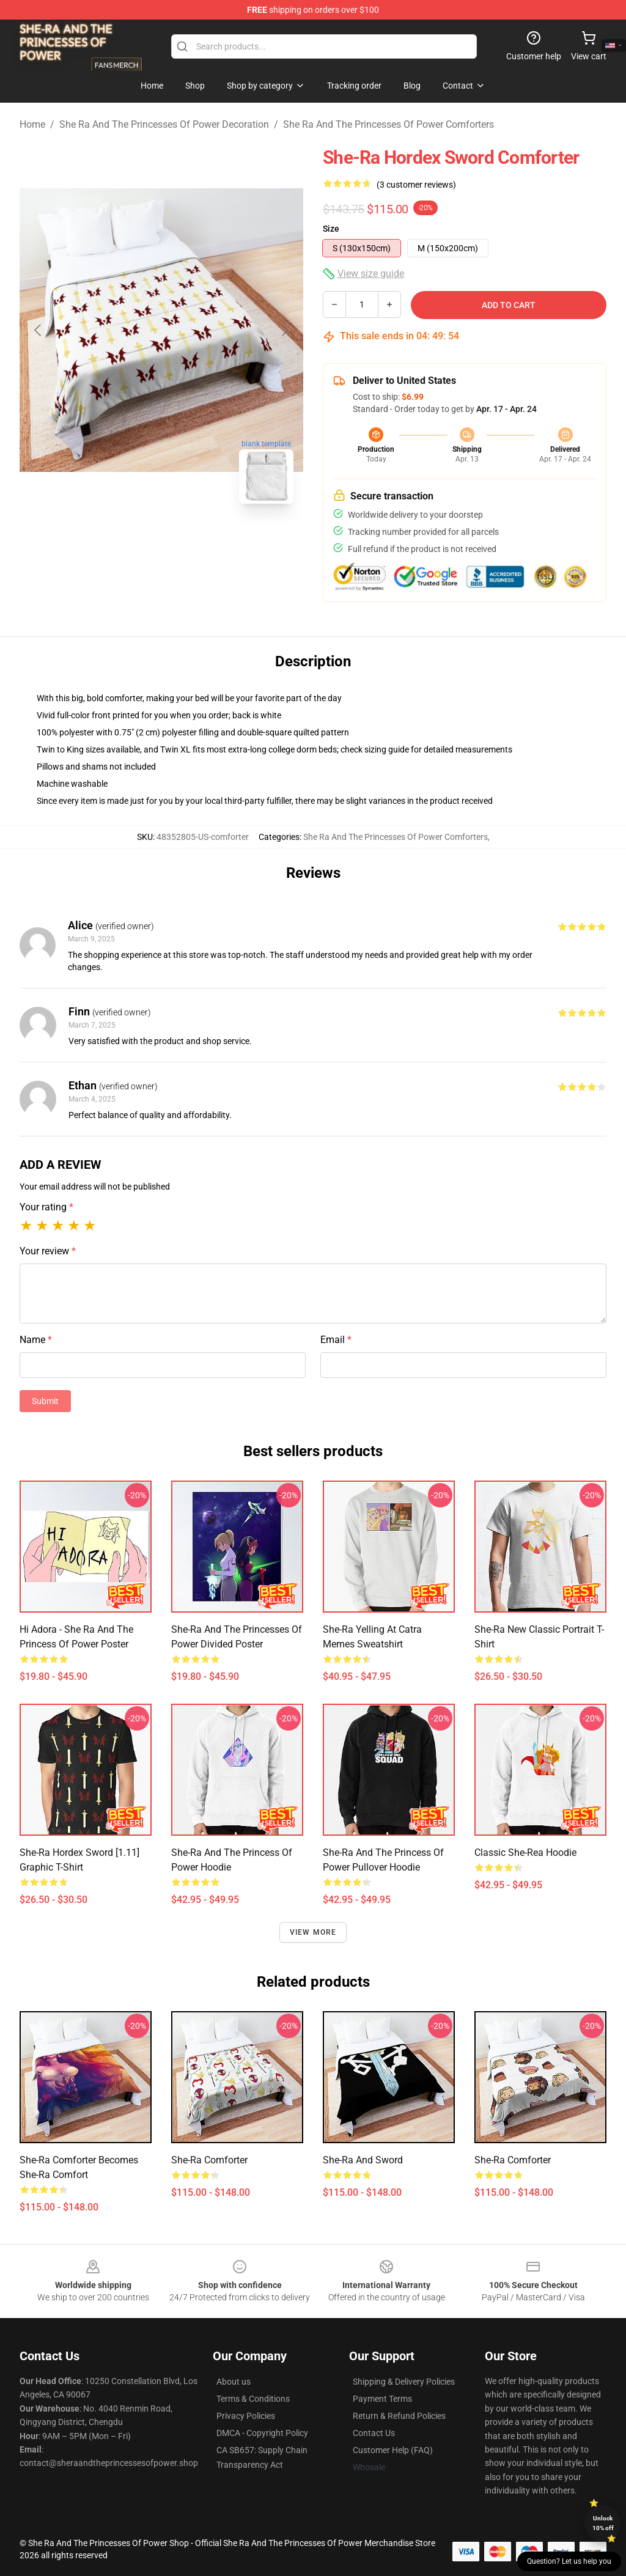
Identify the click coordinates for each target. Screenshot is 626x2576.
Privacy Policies (245, 2416)
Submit (45, 1401)
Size (331, 229)
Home (32, 124)
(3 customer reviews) (416, 185)
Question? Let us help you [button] (569, 2561)
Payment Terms (382, 2399)
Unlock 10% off (603, 2523)
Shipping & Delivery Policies (404, 2381)
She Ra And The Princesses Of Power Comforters (388, 124)
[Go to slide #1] (129, 540)
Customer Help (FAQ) (393, 2450)
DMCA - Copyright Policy (262, 2433)
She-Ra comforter (512, 2160)
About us (233, 2381)
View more (313, 1932)
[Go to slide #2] (193, 540)
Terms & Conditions (253, 2399)
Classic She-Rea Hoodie (525, 1852)
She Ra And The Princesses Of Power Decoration (164, 124)
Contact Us (374, 2433)
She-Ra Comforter (209, 2160)
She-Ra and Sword (363, 2160)
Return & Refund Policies (399, 2416)
